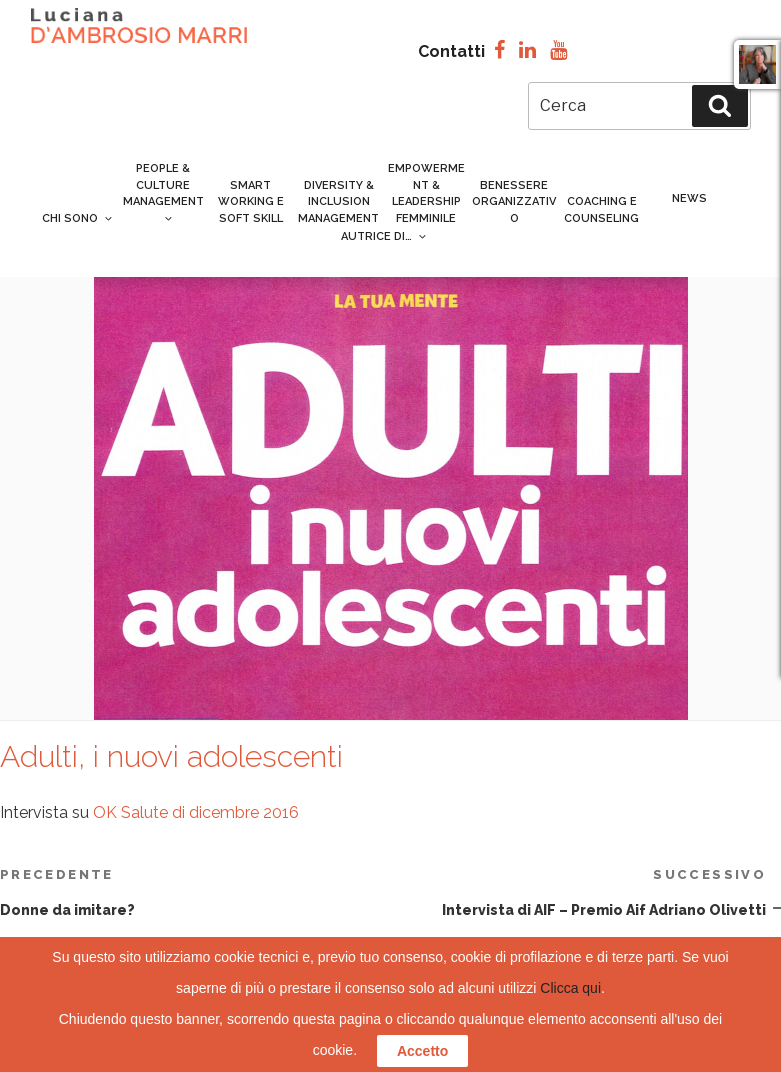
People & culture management (163, 192)
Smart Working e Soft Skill (251, 202)
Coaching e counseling (601, 210)
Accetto (422, 1051)
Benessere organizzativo (514, 202)
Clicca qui (570, 988)
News (689, 198)
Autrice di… (382, 236)
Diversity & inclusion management (338, 202)
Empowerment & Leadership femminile (426, 193)
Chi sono (78, 218)
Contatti (451, 51)
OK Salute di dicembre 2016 (196, 812)
